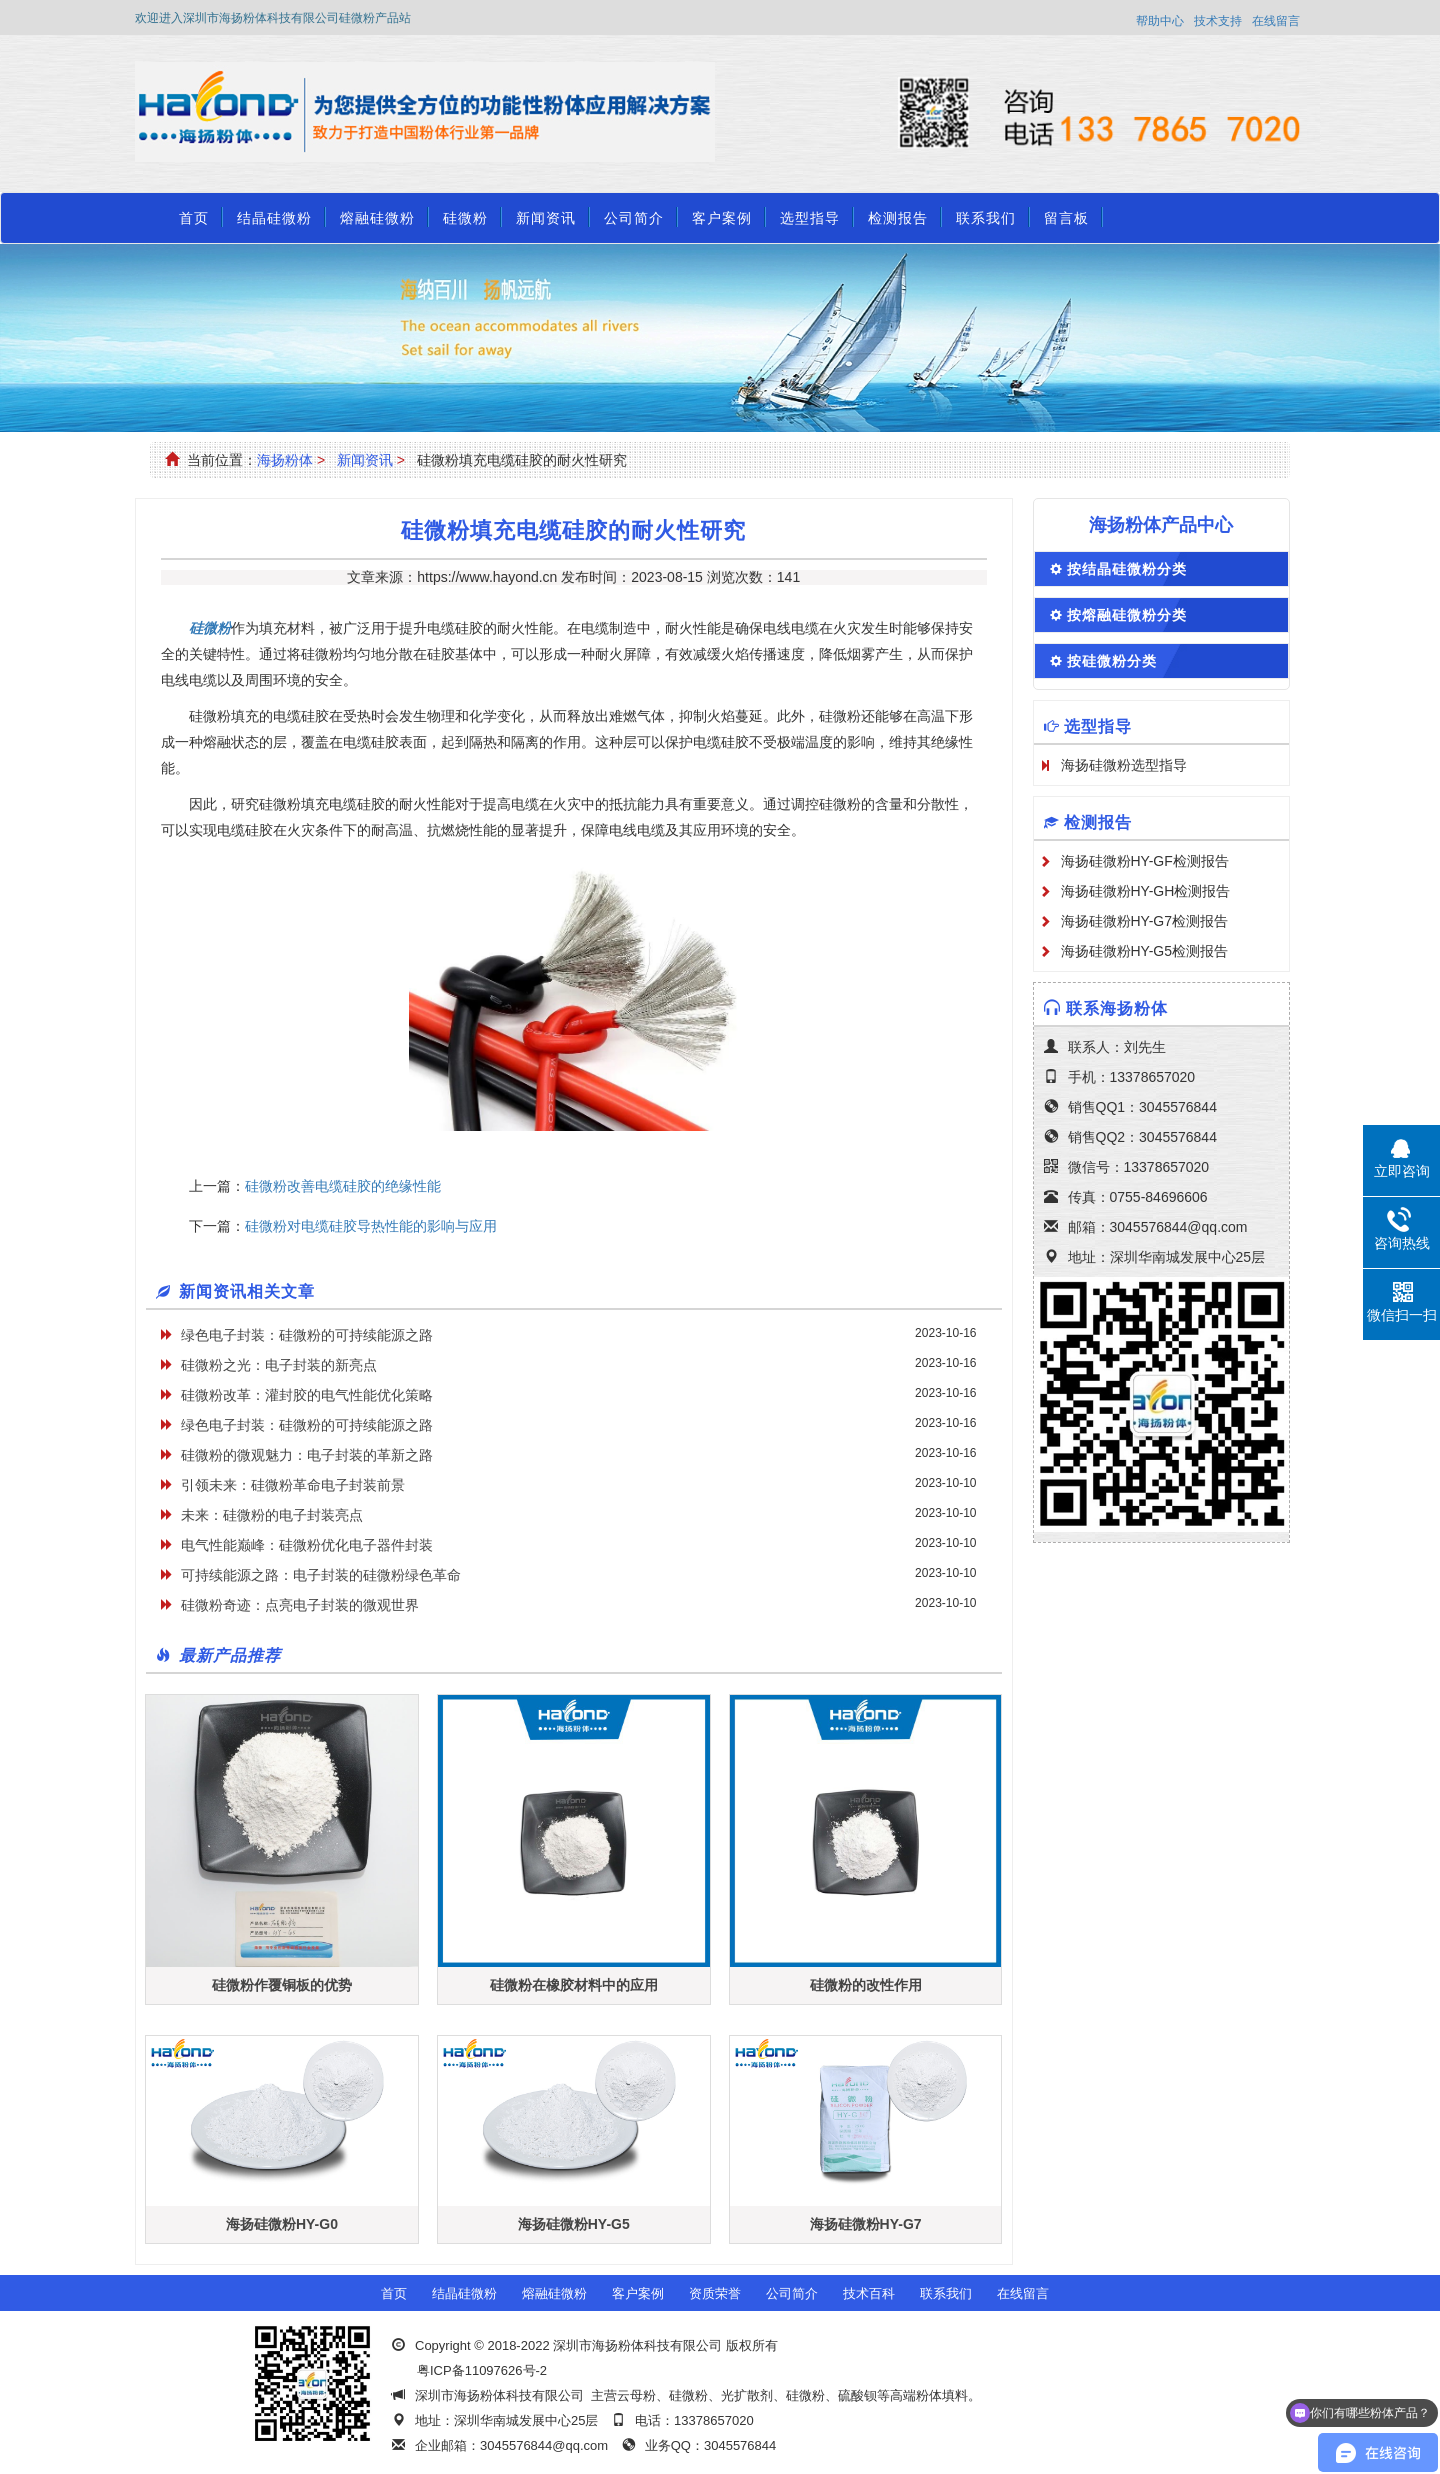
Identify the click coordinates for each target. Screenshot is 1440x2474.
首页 (194, 218)
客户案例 (722, 218)
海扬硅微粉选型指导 (1124, 765)
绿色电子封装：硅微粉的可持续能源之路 (307, 1335)
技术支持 (1218, 21)
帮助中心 (1160, 21)
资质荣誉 (715, 2293)
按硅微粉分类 (1112, 661)
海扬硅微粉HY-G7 (866, 2224)
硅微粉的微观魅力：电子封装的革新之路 (307, 1455)
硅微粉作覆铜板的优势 (282, 1985)
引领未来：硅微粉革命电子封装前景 (293, 1485)
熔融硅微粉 (377, 218)
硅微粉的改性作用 (866, 1985)
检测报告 (898, 218)
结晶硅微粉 (274, 218)
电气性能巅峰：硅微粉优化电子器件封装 (307, 1545)
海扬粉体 (285, 460)
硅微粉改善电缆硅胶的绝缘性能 (343, 1186)
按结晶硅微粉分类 (1127, 569)
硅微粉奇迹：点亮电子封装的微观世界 (300, 1605)
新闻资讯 (546, 218)
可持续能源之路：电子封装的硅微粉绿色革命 (321, 1575)
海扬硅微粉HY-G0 (282, 2224)
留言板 (1066, 218)
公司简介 (634, 218)
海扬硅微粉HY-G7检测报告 (1145, 921)
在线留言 (1276, 21)
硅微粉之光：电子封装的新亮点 (279, 1365)
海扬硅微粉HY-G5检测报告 (1145, 951)
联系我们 (986, 218)
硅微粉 (465, 218)
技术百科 (869, 2293)
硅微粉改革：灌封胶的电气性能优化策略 (307, 1395)
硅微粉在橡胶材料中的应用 (574, 1985)
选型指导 (810, 218)
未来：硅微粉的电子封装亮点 (272, 1515)
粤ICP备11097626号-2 (482, 2370)
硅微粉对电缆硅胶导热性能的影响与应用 (371, 1226)
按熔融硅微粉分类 (1127, 615)
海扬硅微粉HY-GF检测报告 (1145, 861)
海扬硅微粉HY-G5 (574, 2224)
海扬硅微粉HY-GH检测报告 (1146, 891)
